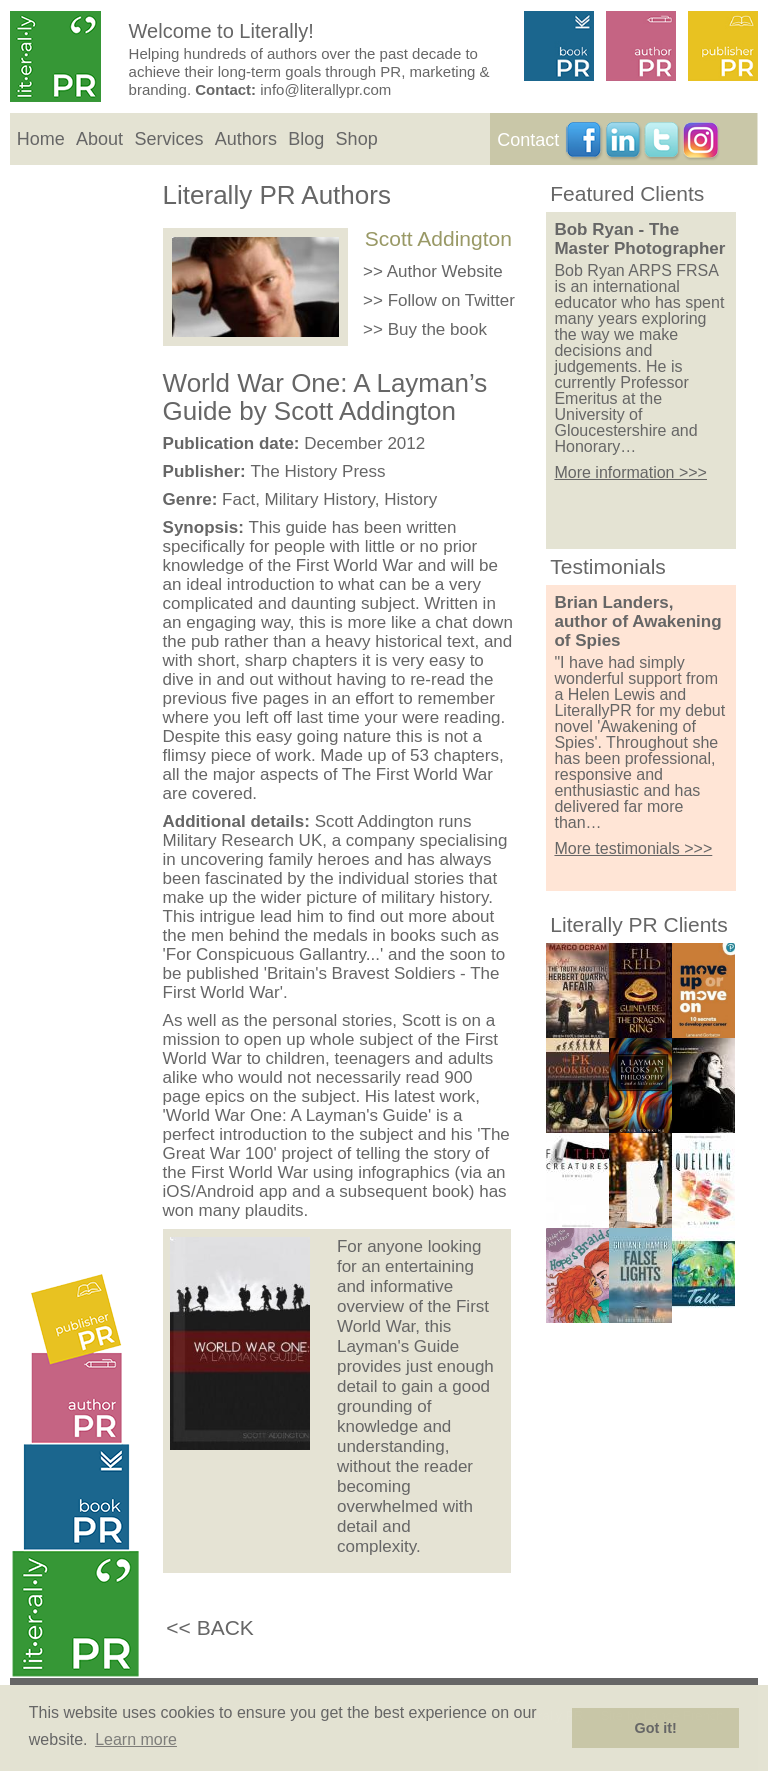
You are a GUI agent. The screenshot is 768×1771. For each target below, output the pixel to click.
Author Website (445, 271)
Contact (528, 140)
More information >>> (630, 472)
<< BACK (210, 1627)
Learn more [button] (136, 1739)
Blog (306, 139)
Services (168, 139)
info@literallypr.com (325, 89)
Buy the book (437, 329)
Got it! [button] (656, 1728)
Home (41, 139)
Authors (246, 139)
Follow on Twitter (451, 300)
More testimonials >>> (633, 848)
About (99, 139)
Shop (357, 139)
